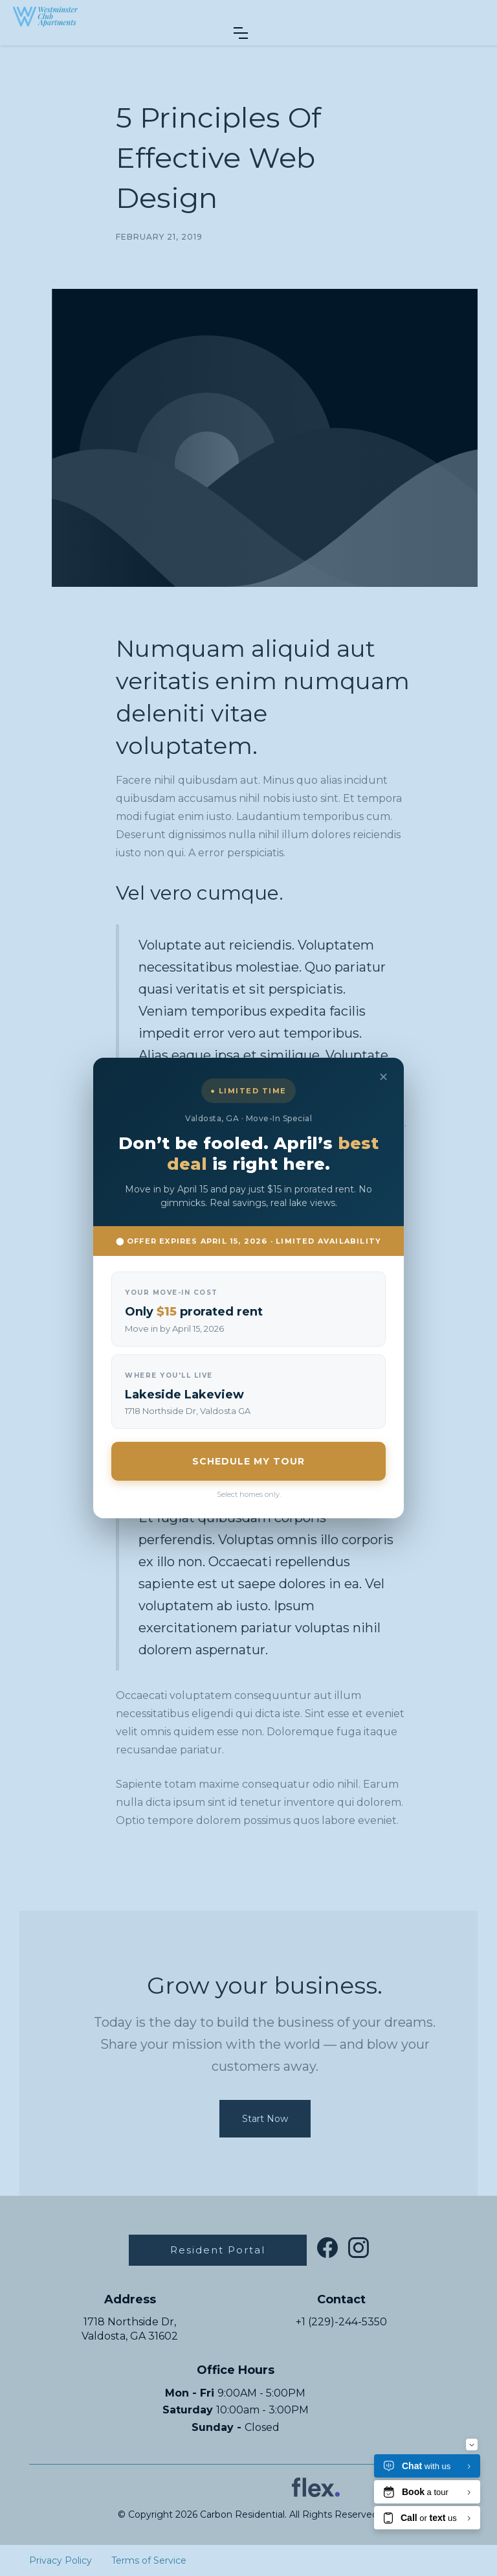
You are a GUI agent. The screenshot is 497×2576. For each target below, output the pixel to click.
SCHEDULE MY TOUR (248, 1461)
